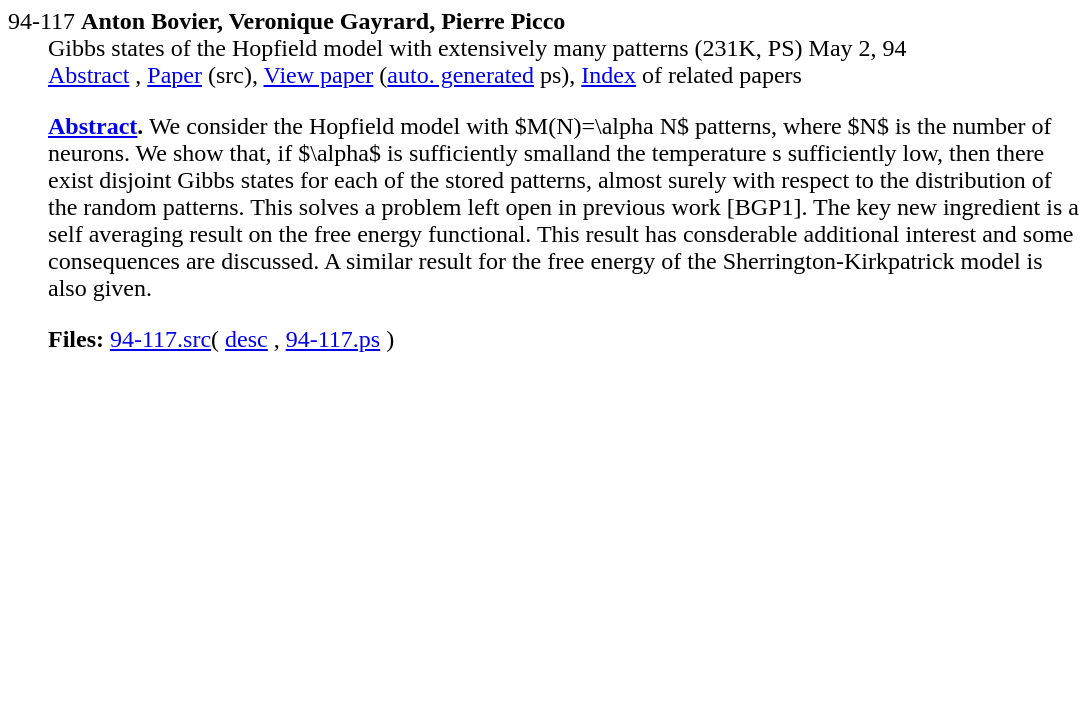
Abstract (88, 75)
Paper (174, 75)
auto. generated (460, 75)
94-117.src (160, 339)
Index (608, 75)
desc (246, 339)
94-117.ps (333, 339)
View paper (319, 75)
